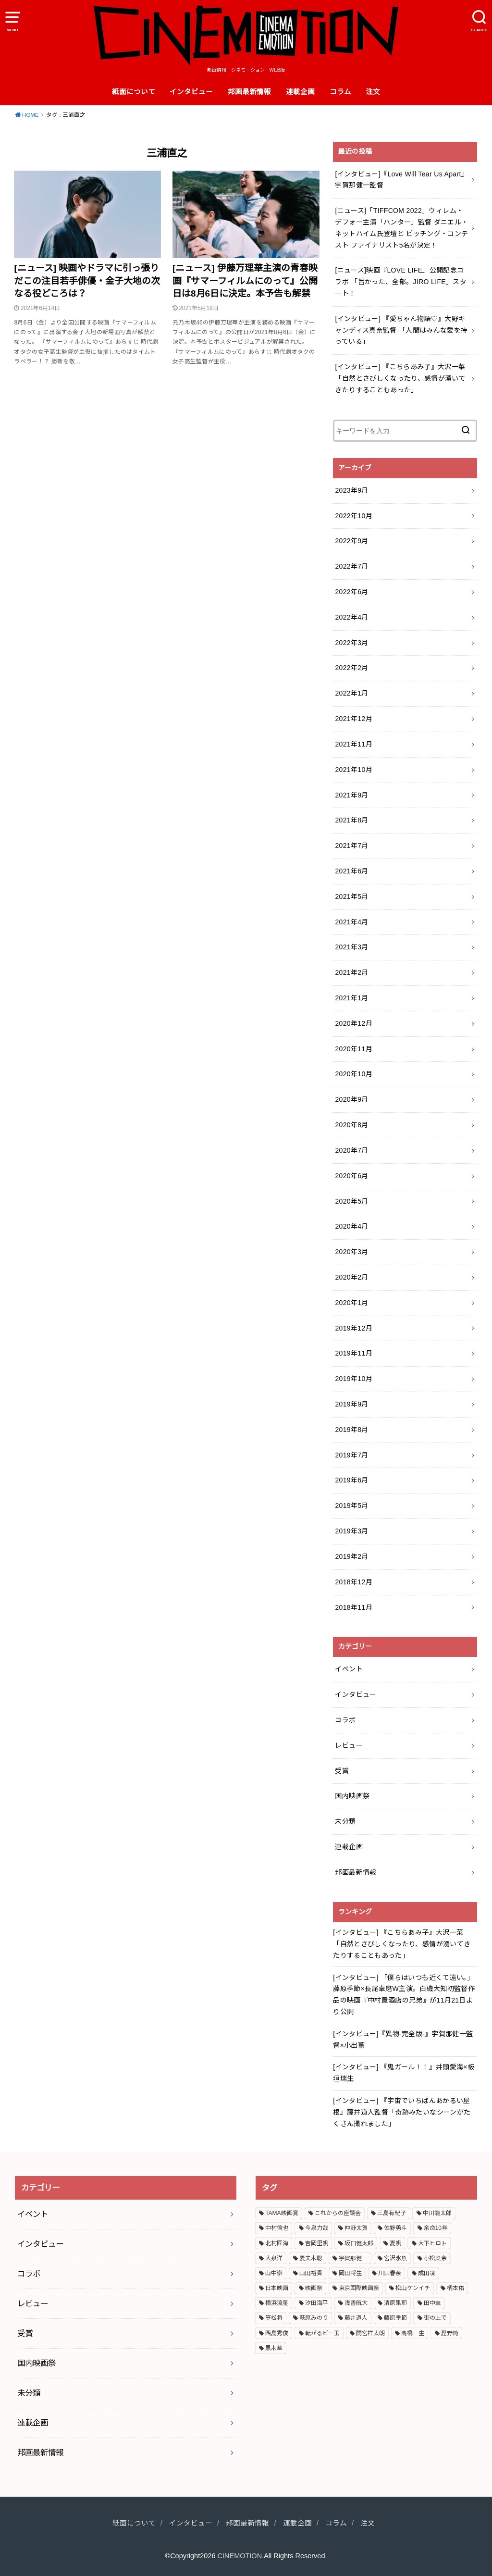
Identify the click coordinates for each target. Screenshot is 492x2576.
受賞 (342, 1771)
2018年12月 (353, 1582)
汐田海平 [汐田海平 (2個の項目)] (316, 2303)
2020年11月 (353, 1049)
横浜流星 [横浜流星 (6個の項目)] (276, 2303)
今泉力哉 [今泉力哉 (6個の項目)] (316, 2228)
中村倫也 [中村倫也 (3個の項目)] (276, 2228)
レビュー (348, 1745)
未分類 (345, 1821)
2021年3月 (351, 947)
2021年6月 (351, 871)
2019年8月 (351, 1429)
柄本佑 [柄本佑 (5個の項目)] (455, 2288)
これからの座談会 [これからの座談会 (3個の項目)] (338, 2213)
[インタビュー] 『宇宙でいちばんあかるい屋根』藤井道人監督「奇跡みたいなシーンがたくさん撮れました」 (401, 2112)
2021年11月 (353, 744)
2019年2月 (351, 1556)
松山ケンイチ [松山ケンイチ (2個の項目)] (412, 2288)
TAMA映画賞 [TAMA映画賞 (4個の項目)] (281, 2213)
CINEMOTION (239, 2556)
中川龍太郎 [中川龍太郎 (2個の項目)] (437, 2213)
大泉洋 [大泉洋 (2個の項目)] (274, 2258)
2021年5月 (351, 896)
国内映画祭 (352, 1796)
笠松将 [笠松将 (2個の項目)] (274, 2318)
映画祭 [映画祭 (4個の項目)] (313, 2288)
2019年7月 (351, 1455)
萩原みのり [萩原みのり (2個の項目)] (313, 2318)
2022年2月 (351, 668)
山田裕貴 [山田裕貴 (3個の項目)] (310, 2273)
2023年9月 (351, 490)
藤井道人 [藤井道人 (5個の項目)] (356, 2318)
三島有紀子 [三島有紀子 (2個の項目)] (391, 2213)
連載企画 (300, 92)
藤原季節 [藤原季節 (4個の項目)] (395, 2318)
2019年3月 (351, 1531)
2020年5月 (351, 1201)
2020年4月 (351, 1226)
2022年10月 (353, 516)
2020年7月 (351, 1150)
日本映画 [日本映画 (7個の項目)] (276, 2288)
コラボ (345, 1720)
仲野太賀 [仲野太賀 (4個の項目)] (356, 2228)
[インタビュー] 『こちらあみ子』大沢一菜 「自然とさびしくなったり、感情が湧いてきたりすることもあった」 (401, 1944)
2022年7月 (351, 566)
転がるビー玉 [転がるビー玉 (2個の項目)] (322, 2333)
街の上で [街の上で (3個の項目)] (435, 2318)
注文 (373, 92)
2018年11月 (353, 1607)
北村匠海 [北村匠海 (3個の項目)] (276, 2243)
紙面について (133, 92)
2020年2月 (351, 1277)
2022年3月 (351, 643)
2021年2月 (351, 972)
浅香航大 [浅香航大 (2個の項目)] (356, 2303)
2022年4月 (351, 617)
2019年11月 (353, 1353)
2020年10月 (353, 1074)
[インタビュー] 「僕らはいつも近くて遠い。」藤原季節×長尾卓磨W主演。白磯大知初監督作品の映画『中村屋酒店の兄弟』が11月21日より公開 (404, 1995)
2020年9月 (351, 1099)
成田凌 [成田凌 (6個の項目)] (426, 2273)
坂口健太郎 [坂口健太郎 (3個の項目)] (358, 2243)
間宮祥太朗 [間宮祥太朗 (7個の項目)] (370, 2333)
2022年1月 (351, 693)
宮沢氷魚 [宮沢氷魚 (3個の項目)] (395, 2258)
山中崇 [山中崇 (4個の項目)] (274, 2273)
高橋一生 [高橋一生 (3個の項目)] (412, 2333)
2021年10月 (353, 769)
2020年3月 (351, 1252)
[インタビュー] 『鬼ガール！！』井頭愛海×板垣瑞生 (403, 2072)
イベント (348, 1669)
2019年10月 (353, 1378)
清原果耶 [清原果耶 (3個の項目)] (395, 2303)
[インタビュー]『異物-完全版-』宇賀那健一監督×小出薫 (403, 2039)
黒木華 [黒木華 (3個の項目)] (274, 2348)
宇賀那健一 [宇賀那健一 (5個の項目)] (353, 2258)
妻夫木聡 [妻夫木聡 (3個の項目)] (310, 2258)
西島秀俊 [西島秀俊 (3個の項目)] (276, 2333)
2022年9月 (351, 541)
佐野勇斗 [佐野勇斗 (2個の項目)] (395, 2228)
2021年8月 (351, 820)
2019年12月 (353, 1328)
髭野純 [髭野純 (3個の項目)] (449, 2333)
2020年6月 (351, 1176)
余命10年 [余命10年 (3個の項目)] (435, 2228)
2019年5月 (351, 1505)
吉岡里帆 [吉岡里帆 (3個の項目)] (316, 2243)
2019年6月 (351, 1480)
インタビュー (191, 92)
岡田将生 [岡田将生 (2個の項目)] (350, 2273)
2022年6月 (351, 592)
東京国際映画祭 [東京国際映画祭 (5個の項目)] (359, 2288)
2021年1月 (351, 998)
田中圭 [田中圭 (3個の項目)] (432, 2303)
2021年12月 (353, 718)
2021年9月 (351, 795)
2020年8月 (351, 1125)
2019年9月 (351, 1404)
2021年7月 (351, 845)
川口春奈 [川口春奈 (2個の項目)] (389, 2273)
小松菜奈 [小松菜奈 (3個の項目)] (435, 2258)
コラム (340, 92)
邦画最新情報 (249, 92)
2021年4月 (351, 922)
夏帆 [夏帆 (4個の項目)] (395, 2243)
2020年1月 (351, 1303)
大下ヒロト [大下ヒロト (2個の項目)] (432, 2243)
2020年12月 (353, 1023)
